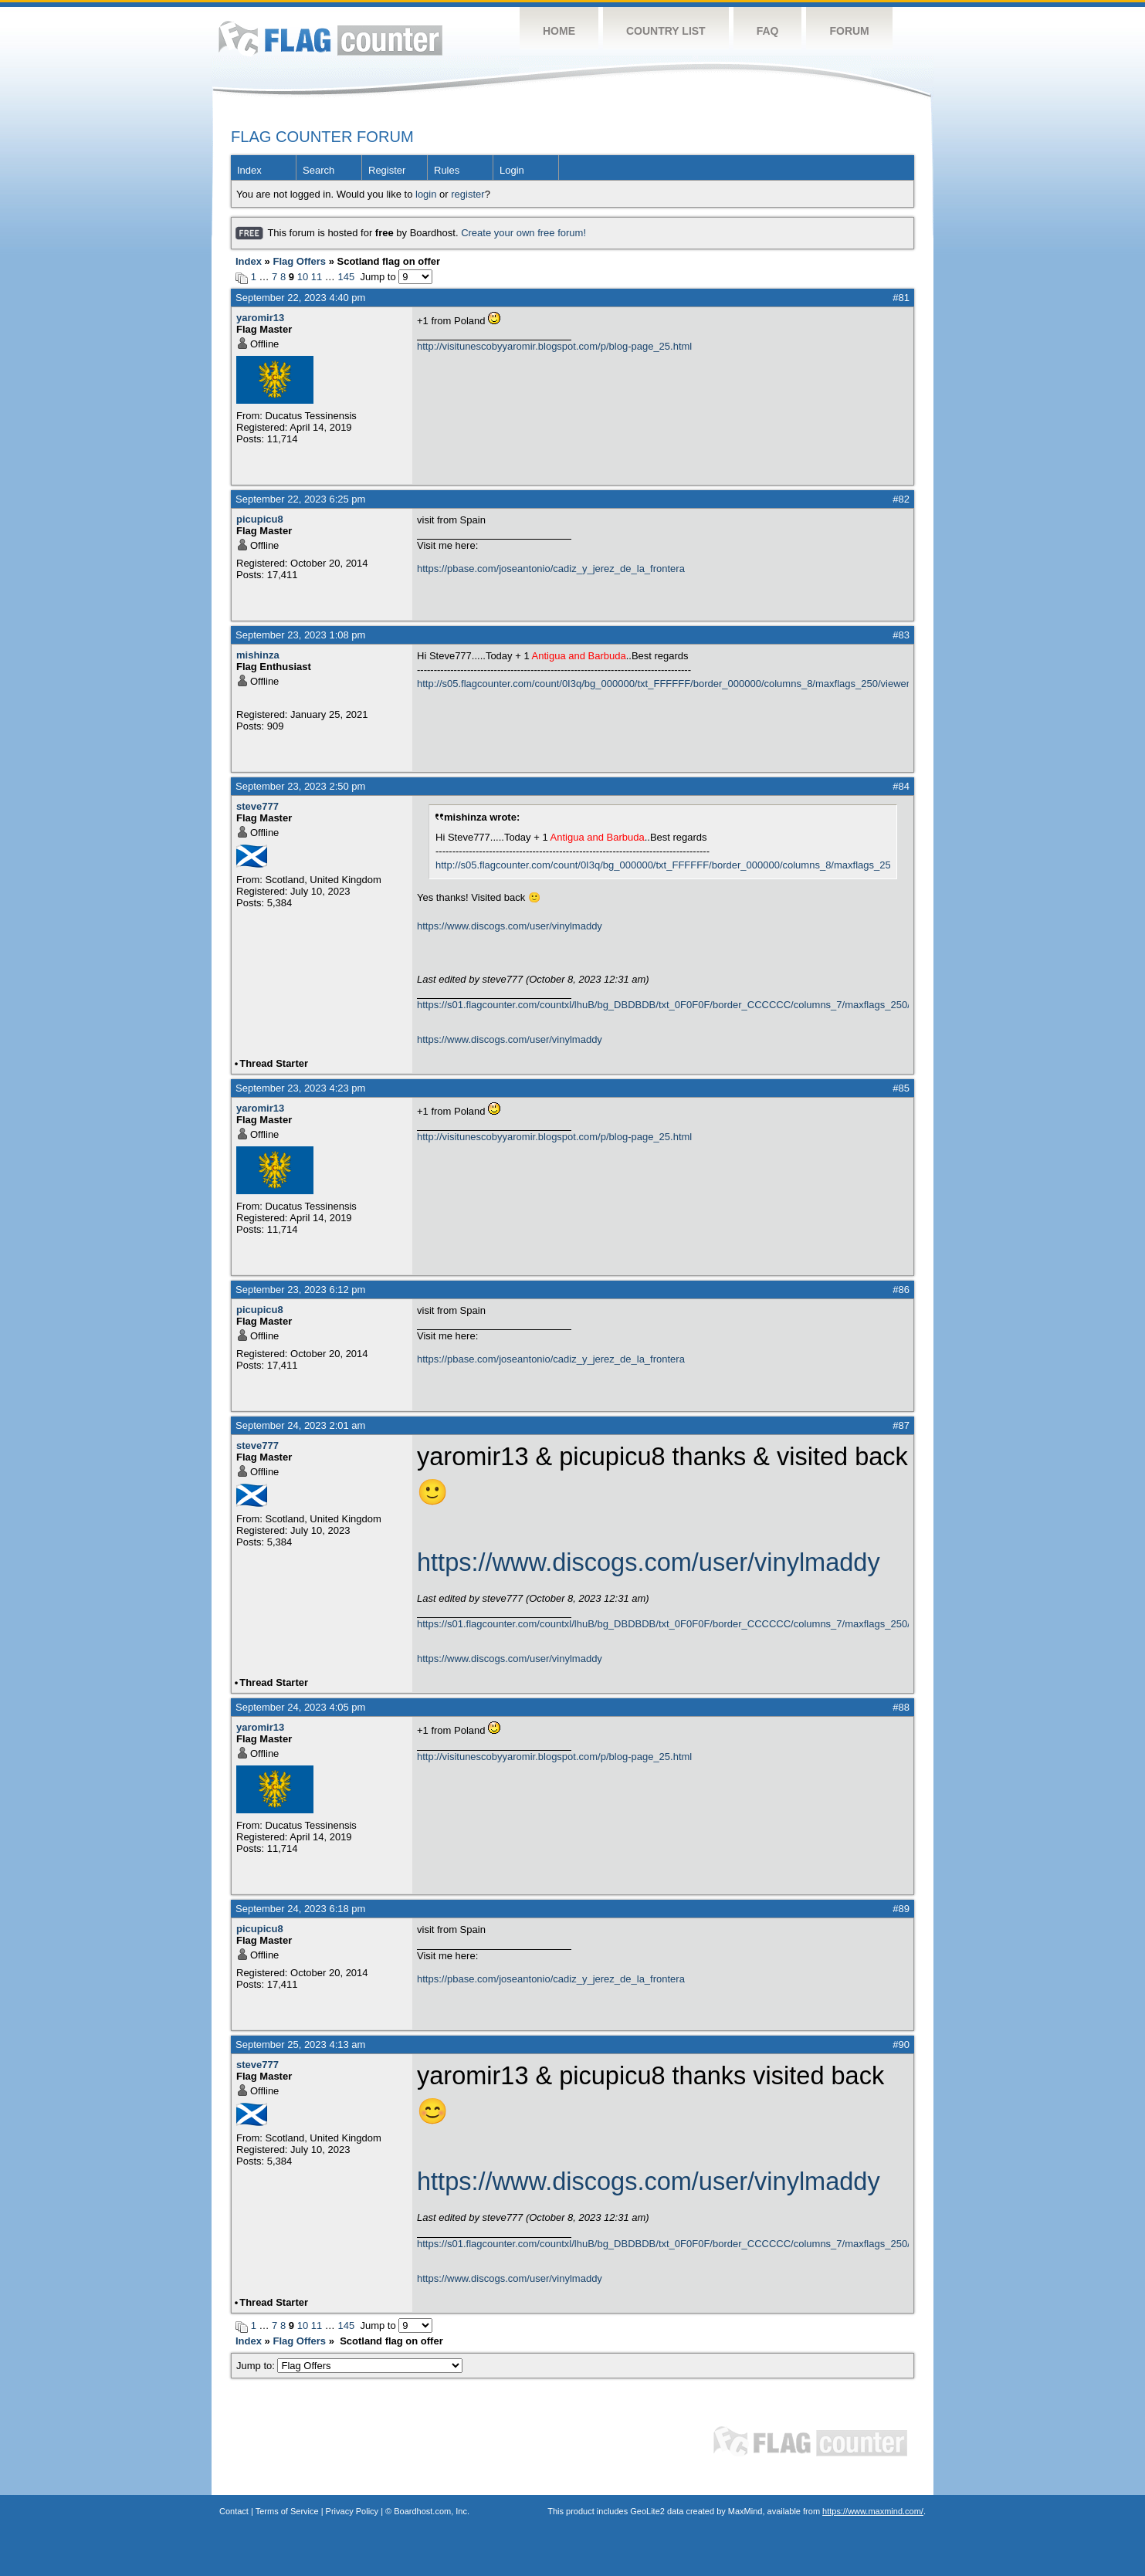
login (425, 194)
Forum (849, 31)
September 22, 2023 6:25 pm (300, 499)
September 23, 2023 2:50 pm (300, 786)
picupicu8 (259, 519)
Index (249, 170)
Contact (234, 2511)
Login (512, 170)
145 (345, 277)
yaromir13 (260, 317)
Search (318, 170)
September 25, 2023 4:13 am (300, 2044)
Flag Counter (330, 38)
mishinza (257, 655)
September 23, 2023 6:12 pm (300, 1289)
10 (302, 277)
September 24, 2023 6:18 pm (300, 1908)
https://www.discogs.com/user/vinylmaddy (509, 926)
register (467, 194)
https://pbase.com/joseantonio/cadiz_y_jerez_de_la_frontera (551, 568)
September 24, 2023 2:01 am (300, 1425)
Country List (666, 31)
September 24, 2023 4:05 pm (300, 1707)
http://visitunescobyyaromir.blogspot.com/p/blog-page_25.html (554, 346)
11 (316, 277)
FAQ (768, 31)
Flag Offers (299, 261)
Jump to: (349, 2365)
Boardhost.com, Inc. (431, 2511)
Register (386, 170)
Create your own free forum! (523, 233)
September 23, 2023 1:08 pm (300, 635)
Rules (446, 170)
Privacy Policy (352, 2511)
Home (559, 31)
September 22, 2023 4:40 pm (300, 297)
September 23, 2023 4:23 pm (300, 1088)
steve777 (257, 806)
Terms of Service (287, 2511)
